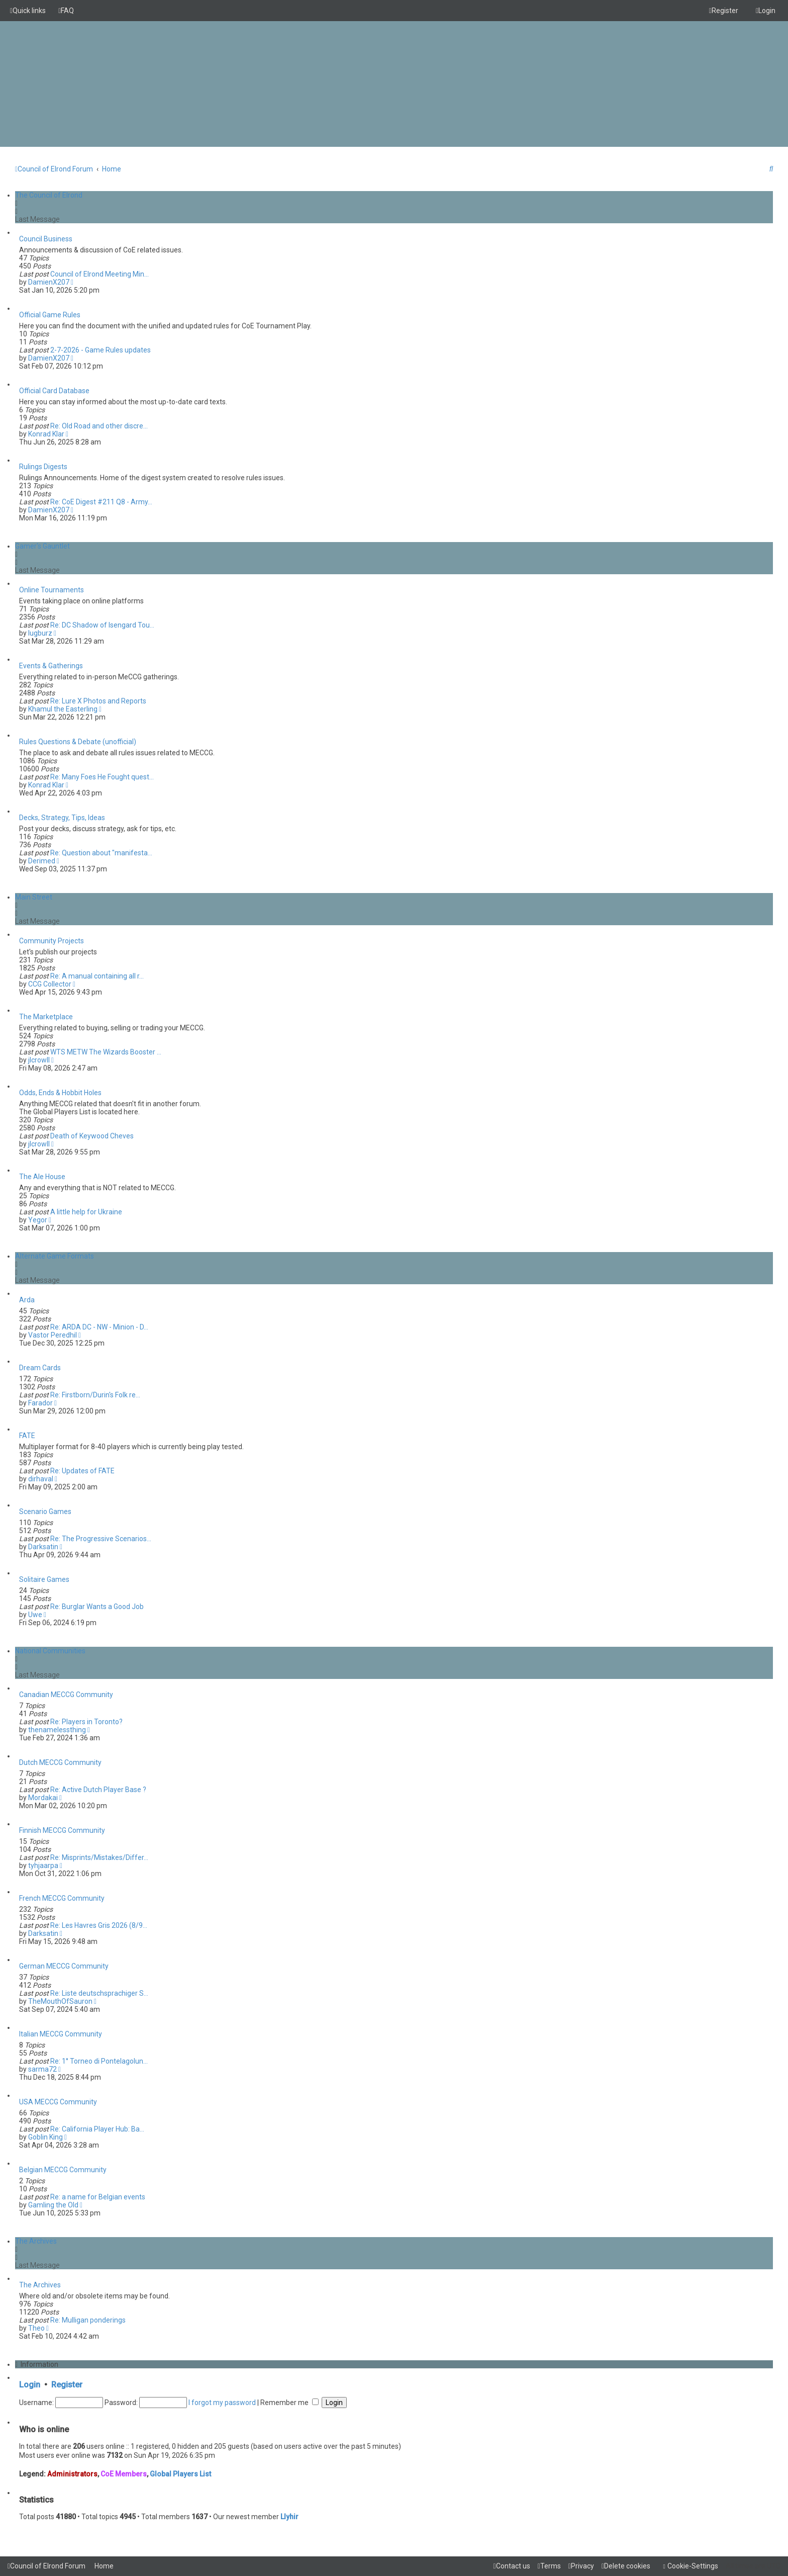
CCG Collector (49, 984)
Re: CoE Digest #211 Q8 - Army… (101, 502)
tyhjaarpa (43, 1865)
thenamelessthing (57, 1730)
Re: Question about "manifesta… (101, 853)
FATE (27, 1436)
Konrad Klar (46, 434)
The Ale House (42, 1177)
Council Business (45, 239)
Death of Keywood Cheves (92, 1136)
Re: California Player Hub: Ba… (97, 2129)
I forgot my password (222, 2403)
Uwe (35, 1615)
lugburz (40, 633)
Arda (27, 1300)
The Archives (36, 2241)
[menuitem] (66, 10)
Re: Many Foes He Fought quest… (102, 777)
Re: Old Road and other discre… (99, 426)
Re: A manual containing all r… (97, 976)
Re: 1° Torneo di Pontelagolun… (99, 2061)
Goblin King (45, 2137)
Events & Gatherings (51, 666)
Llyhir (289, 2517)
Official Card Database (54, 391)
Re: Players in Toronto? (86, 1722)
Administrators (72, 2474)
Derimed (41, 861)
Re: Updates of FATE (82, 1471)
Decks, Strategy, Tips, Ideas (62, 818)
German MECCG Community (64, 1966)
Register (66, 2384)
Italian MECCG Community (60, 2034)
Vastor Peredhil (52, 1335)
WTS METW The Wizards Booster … (105, 1052)
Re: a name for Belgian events (97, 2197)
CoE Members (124, 2474)
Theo (36, 2328)
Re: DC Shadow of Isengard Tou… (102, 625)
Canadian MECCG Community (66, 1695)
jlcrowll (39, 1060)
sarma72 (42, 2069)
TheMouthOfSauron (60, 2001)
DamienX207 (48, 282)
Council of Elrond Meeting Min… (99, 274)
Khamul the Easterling (62, 709)
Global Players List (180, 2474)
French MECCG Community (62, 1898)
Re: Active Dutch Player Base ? (98, 1790)
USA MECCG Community (58, 2102)
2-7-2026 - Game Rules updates (100, 350)
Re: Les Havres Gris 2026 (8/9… (98, 1925)
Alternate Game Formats (54, 1256)
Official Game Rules (49, 315)
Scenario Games (45, 1511)
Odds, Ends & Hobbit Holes (60, 1093)
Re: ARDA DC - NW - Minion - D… (99, 1327)
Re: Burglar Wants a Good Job (97, 1607)
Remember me (289, 2403)
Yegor (37, 1220)
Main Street (33, 897)
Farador (40, 1403)
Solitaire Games (44, 1579)
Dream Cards (40, 1368)
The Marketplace (46, 1017)
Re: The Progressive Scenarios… (100, 1539)
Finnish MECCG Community (62, 1830)
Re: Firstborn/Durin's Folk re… (95, 1395)
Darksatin (43, 1547)
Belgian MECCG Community (63, 2170)
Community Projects (51, 941)
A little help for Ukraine (86, 1212)
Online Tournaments (51, 590)
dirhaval (40, 1479)
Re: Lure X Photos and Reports (98, 701)
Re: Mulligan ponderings (88, 2320)
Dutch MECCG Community (60, 1762)
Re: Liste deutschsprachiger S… (99, 1993)
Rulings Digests (43, 467)
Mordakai (43, 1798)
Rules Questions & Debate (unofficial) (77, 742)
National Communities (50, 1651)
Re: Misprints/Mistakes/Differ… (99, 1857)
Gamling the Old (53, 2205)
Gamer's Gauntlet (42, 546)
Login (29, 2384)
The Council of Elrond (48, 195)
